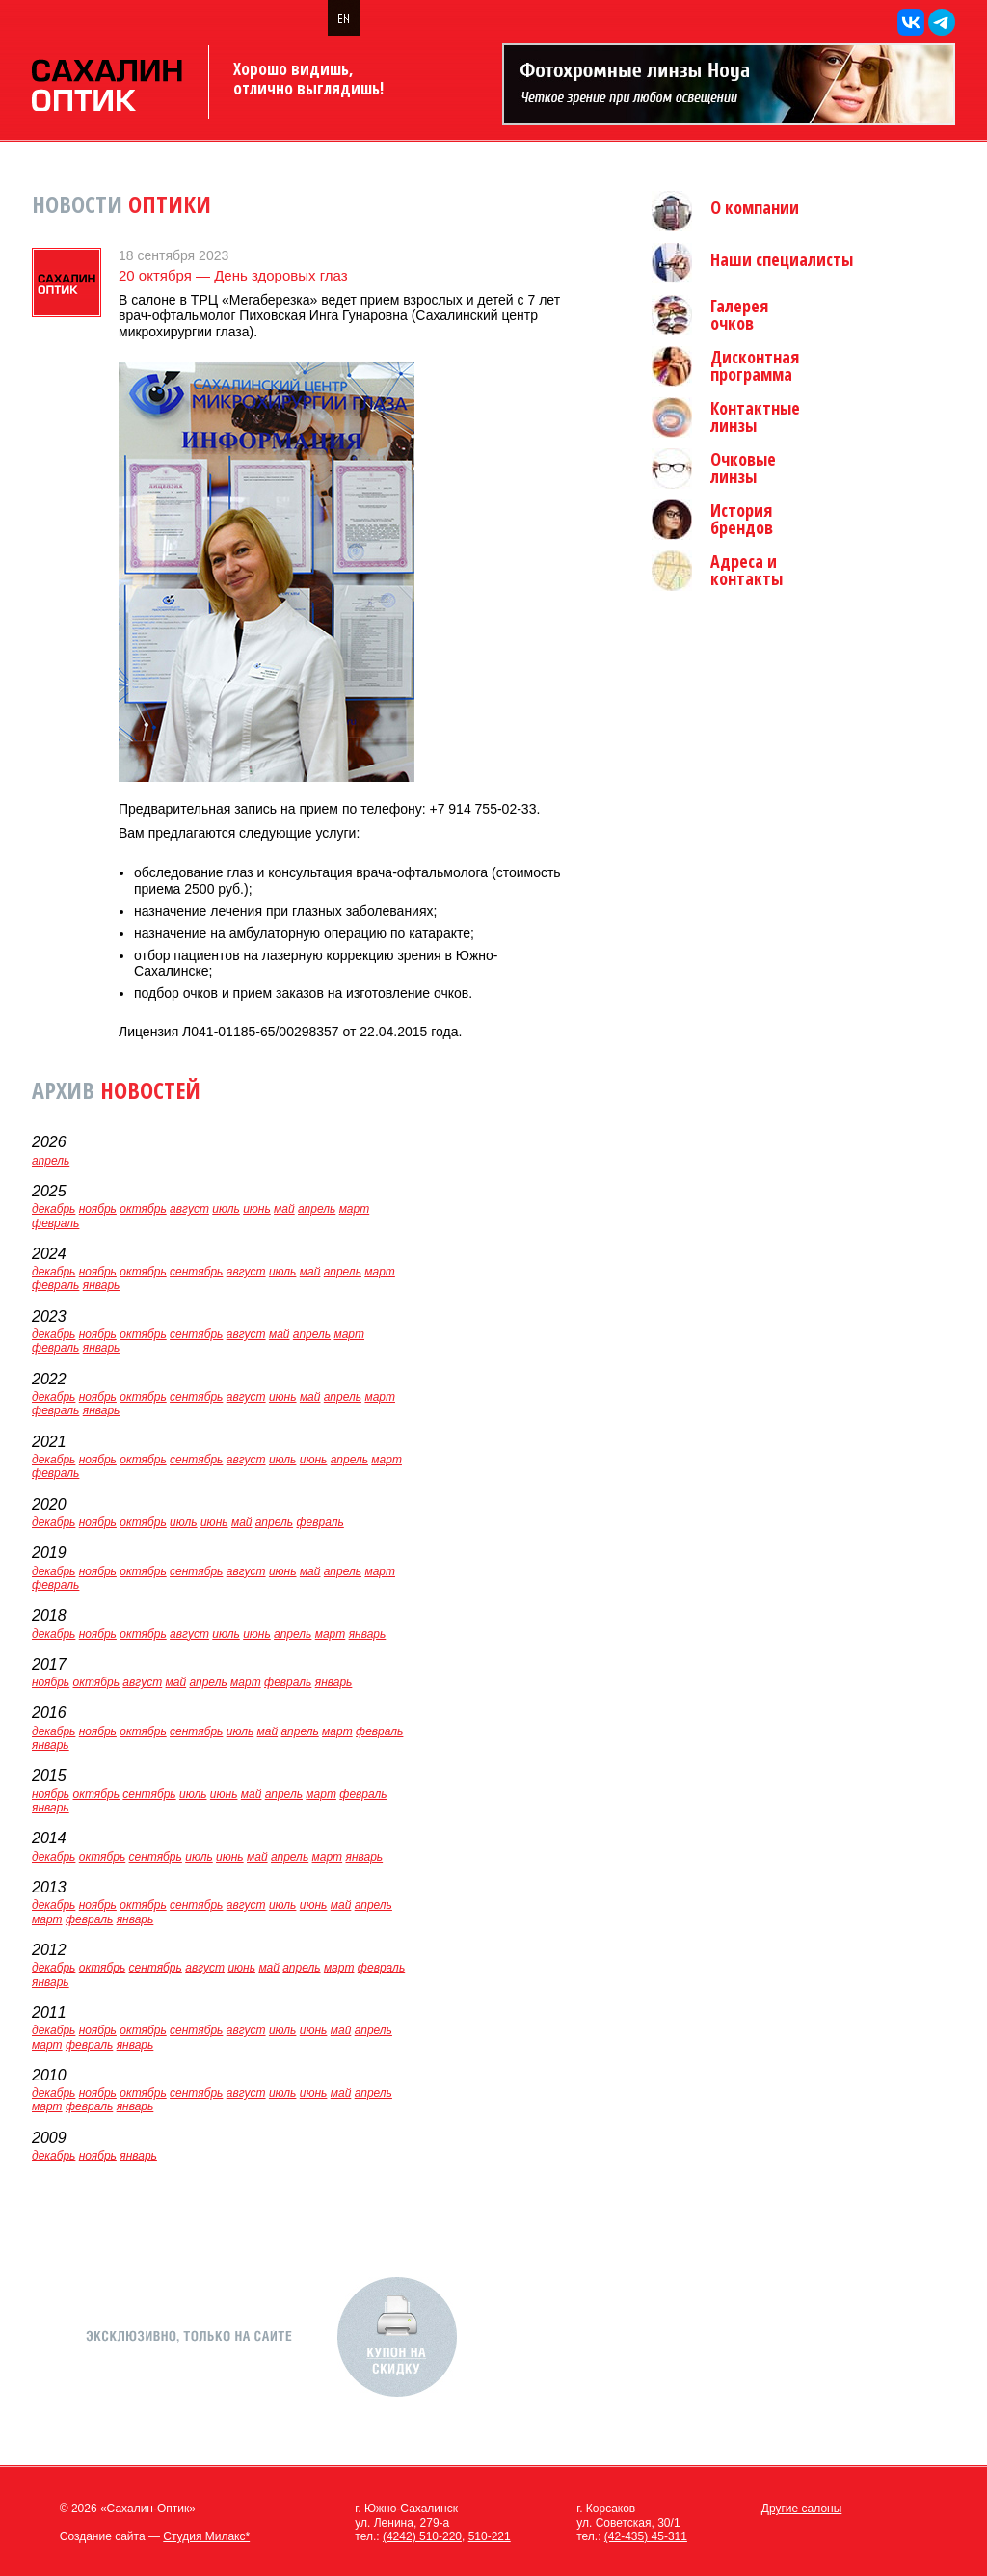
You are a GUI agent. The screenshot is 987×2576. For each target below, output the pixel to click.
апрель (50, 1160)
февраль (55, 1223)
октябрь (143, 1209)
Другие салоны (801, 2508)
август (189, 1209)
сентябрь (196, 1271)
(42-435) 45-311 (645, 2536)
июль (226, 1209)
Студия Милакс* (206, 2536)
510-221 (489, 2536)
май (284, 1209)
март (354, 1209)
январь (101, 1285)
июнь (257, 1209)
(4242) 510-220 (422, 2536)
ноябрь (98, 1209)
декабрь (53, 1209)
